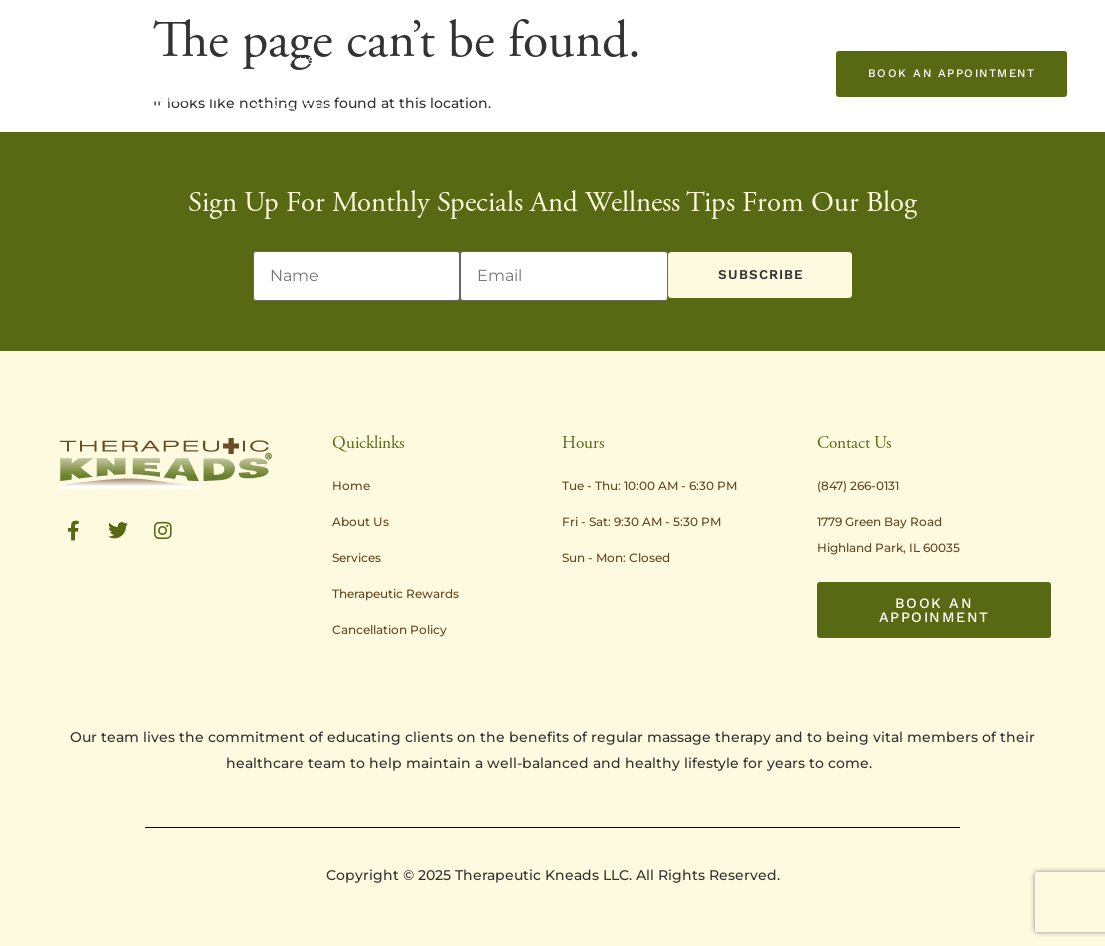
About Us (284, 61)
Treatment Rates (460, 61)
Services (359, 61)
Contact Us (294, 107)
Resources (665, 61)
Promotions (573, 61)
